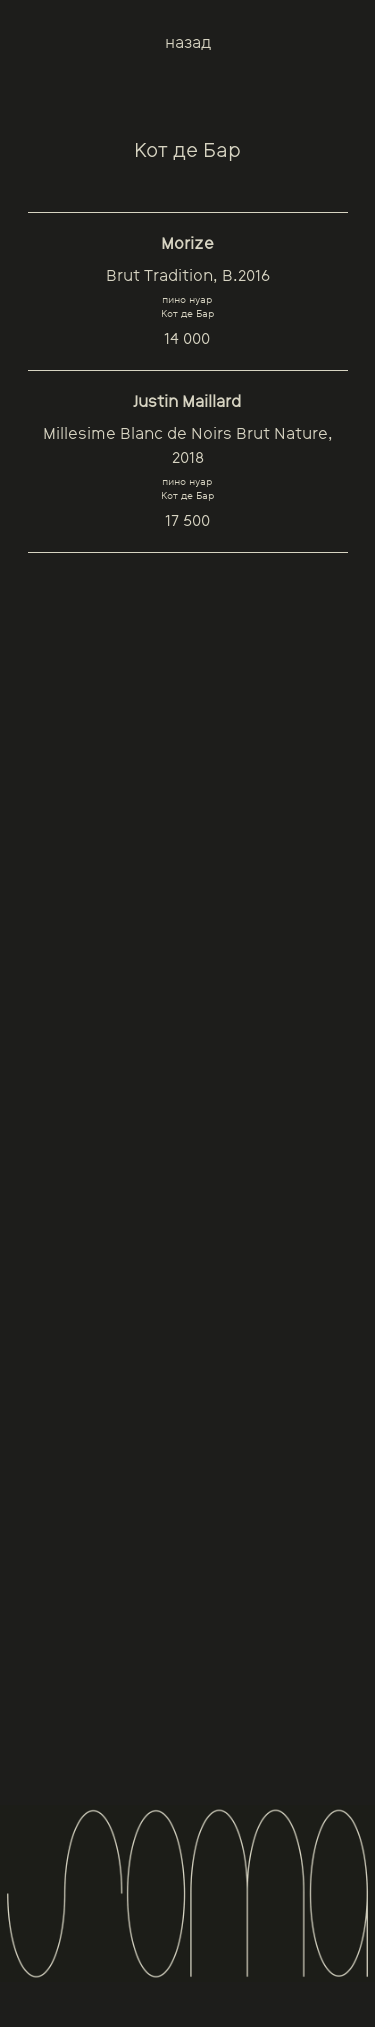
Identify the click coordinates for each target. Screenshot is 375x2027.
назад (188, 42)
